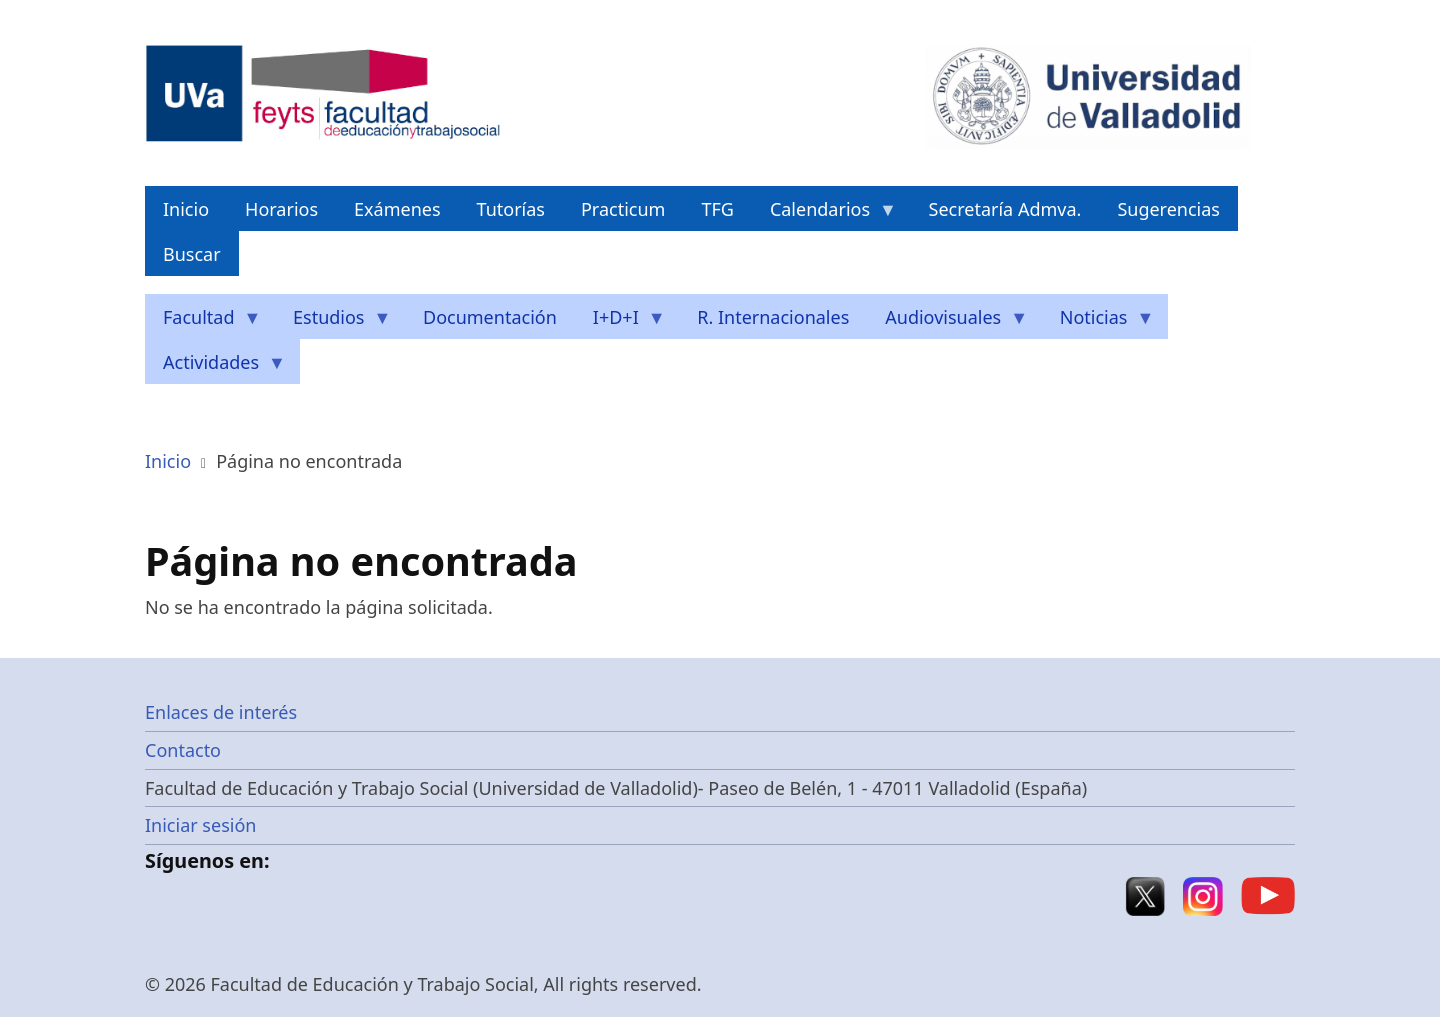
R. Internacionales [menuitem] (773, 317)
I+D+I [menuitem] (620, 322)
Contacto (183, 750)
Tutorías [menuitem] (511, 209)
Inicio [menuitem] (186, 209)
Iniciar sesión (200, 825)
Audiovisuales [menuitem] (947, 322)
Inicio (168, 461)
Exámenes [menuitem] (397, 209)
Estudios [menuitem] (333, 322)
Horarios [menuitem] (281, 209)
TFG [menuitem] (717, 209)
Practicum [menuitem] (623, 209)
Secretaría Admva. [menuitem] (1005, 209)
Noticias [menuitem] (1098, 322)
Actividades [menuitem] (215, 367)
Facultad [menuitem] (203, 322)
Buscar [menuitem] (192, 254)
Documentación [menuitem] (490, 317)
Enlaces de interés (221, 712)
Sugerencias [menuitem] (1168, 209)
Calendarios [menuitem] (824, 214)
